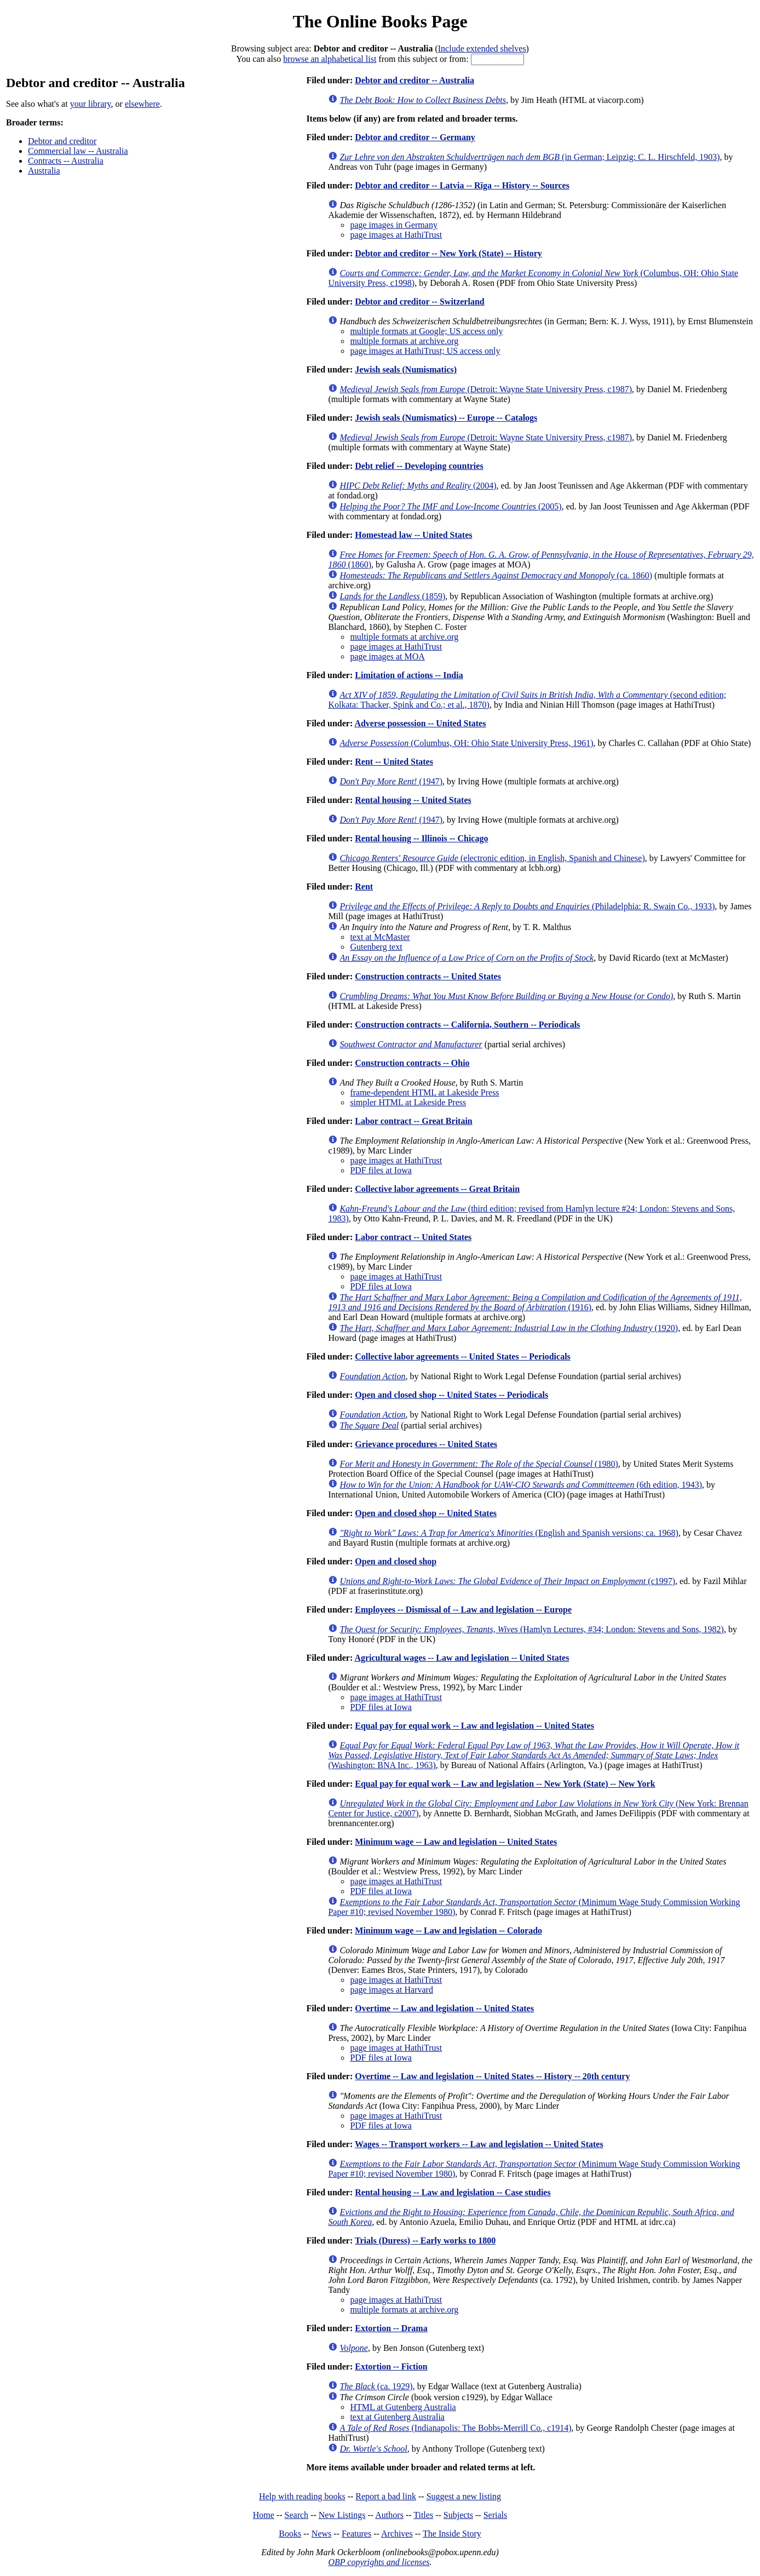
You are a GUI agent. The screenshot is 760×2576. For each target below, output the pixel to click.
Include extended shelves (482, 48)
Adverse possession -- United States (420, 723)
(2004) (417, 485)
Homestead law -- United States (413, 535)
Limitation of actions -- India (409, 675)
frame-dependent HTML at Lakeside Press (424, 1092)
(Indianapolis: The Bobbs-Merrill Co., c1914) (455, 2427)
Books (290, 2533)
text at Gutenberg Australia (397, 2417)
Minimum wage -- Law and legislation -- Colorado (448, 1930)
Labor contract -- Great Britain (413, 1121)
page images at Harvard (391, 1989)
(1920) (508, 1328)
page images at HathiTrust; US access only (425, 350)
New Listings (342, 2515)
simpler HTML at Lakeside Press (408, 1102)
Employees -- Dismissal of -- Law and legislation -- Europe (463, 1609)
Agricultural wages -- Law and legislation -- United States (461, 1657)
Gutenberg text (376, 946)
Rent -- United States (394, 761)
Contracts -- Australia (65, 160)
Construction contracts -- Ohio (412, 1063)
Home (263, 2515)
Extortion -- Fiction (391, 2366)
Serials (495, 2515)
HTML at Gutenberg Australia (403, 2407)
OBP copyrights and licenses (378, 2562)
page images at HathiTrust (396, 234)
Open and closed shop (395, 1561)
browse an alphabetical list (329, 59)
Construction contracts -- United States (428, 976)
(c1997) (507, 1581)
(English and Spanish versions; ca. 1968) (508, 1532)
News (321, 2533)
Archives (397, 2533)
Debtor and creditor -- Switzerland (419, 301)
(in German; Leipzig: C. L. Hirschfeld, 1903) (529, 157)
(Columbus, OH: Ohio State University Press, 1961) (466, 743)
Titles (423, 2515)
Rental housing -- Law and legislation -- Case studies (452, 2192)
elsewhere (142, 103)
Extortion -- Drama (391, 2328)
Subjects (458, 2515)
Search (297, 2515)
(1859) (392, 596)
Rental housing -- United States (413, 800)
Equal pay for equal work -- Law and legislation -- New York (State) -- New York (505, 1783)
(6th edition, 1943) (520, 1484)
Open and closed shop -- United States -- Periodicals (451, 1394)
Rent (364, 886)
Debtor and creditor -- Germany (415, 137)
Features (356, 2533)
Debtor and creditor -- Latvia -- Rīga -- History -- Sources (462, 185)
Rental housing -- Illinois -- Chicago (421, 838)
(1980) (478, 1463)
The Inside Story (452, 2533)
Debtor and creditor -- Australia (414, 80)
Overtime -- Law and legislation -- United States (444, 2008)
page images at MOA (387, 656)
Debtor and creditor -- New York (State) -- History (448, 253)
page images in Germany (393, 225)
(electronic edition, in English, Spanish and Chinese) (491, 858)
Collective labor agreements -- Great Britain (437, 1189)
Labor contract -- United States (413, 1237)
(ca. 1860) (495, 575)
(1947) (390, 781)
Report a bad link (385, 2496)
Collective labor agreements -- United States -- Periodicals (463, 1356)
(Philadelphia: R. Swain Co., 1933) (527, 906)
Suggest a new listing (464, 2496)
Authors (389, 2515)
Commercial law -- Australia (78, 151)
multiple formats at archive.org (404, 341)
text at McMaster (380, 937)
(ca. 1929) (375, 2386)
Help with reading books (302, 2496)
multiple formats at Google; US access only (426, 331)
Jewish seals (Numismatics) (406, 369)
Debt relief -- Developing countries (419, 466)
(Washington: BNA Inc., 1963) (533, 1755)
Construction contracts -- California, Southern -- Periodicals (467, 1024)
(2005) (450, 506)
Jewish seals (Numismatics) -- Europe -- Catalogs (446, 417)
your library (90, 103)
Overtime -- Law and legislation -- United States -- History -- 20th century (492, 2076)
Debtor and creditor (62, 141)
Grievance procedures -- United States (426, 1444)
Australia (44, 170)
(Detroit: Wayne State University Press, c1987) (485, 389)
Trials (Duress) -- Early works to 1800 (425, 2240)
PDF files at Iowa (380, 1170)
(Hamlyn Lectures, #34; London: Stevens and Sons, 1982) (531, 1629)
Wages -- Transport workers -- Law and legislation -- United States (479, 2144)
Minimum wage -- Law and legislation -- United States (456, 1841)
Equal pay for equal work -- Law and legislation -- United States (474, 1725)
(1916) (534, 1302)
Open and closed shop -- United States (426, 1513)
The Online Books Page (379, 21)
